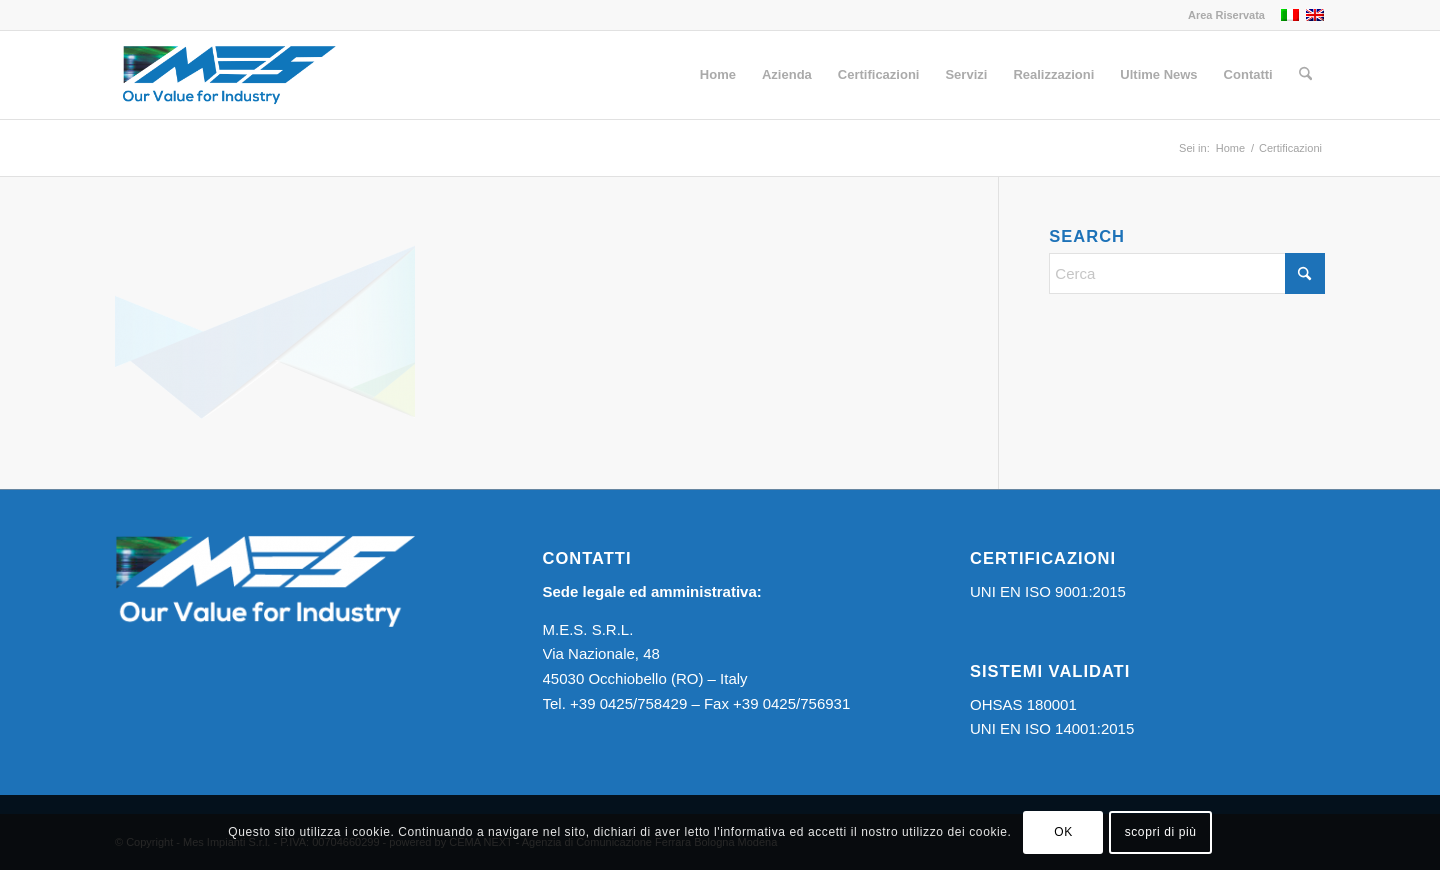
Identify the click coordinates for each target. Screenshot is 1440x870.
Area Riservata (1226, 15)
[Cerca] (1305, 75)
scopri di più (1161, 832)
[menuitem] (1221, 15)
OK (1063, 832)
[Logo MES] (228, 75)
